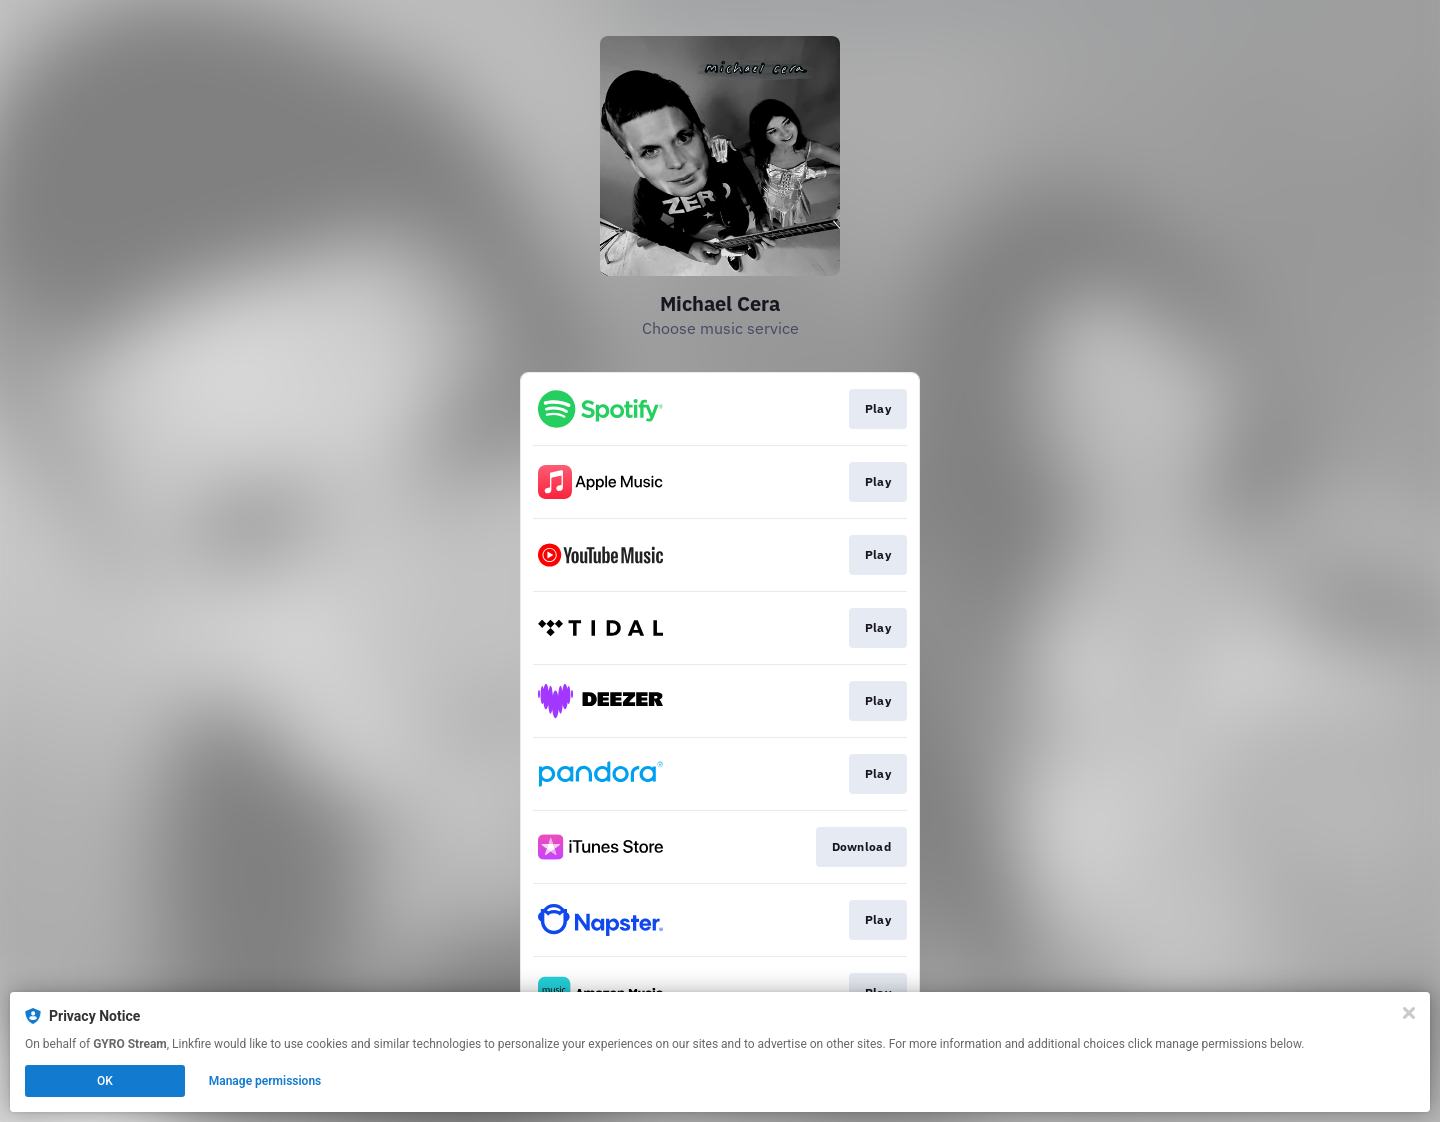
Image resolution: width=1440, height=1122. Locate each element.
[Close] (1409, 1013)
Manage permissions (265, 1081)
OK (105, 1081)
